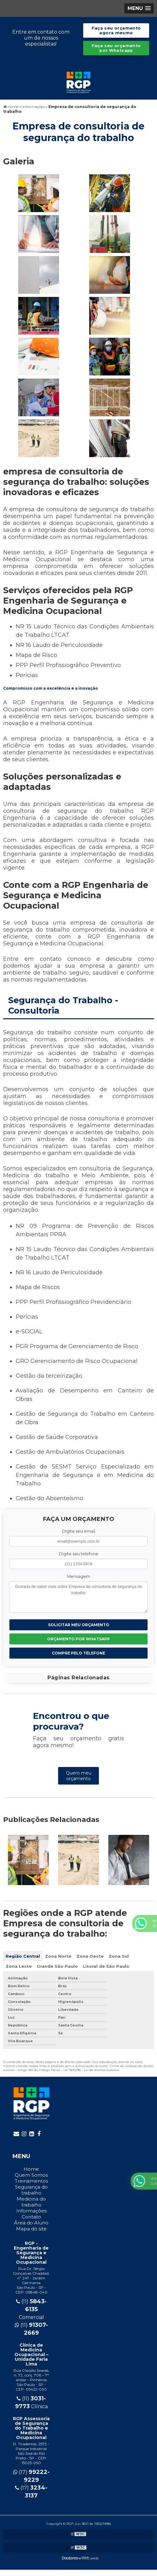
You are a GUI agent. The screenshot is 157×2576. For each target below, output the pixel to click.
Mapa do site (31, 2229)
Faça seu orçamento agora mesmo (116, 30)
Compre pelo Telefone (78, 1653)
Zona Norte (58, 1956)
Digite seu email (78, 1531)
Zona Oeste (90, 1956)
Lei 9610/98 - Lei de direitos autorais (91, 2070)
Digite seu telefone (78, 1553)
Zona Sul (119, 1956)
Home (31, 2169)
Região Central (23, 1956)
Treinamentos (31, 2181)
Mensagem (78, 1576)
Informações (31, 2211)
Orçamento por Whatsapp (78, 1639)
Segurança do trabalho (31, 2190)
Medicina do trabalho (31, 2202)
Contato (31, 2217)
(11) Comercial (31, 2309)
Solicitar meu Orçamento (78, 1624)
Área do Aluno (31, 2223)
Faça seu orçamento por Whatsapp (116, 48)
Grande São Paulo (57, 1966)
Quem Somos (31, 2175)
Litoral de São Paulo (106, 1966)
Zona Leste (19, 1966)
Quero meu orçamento (78, 1775)
